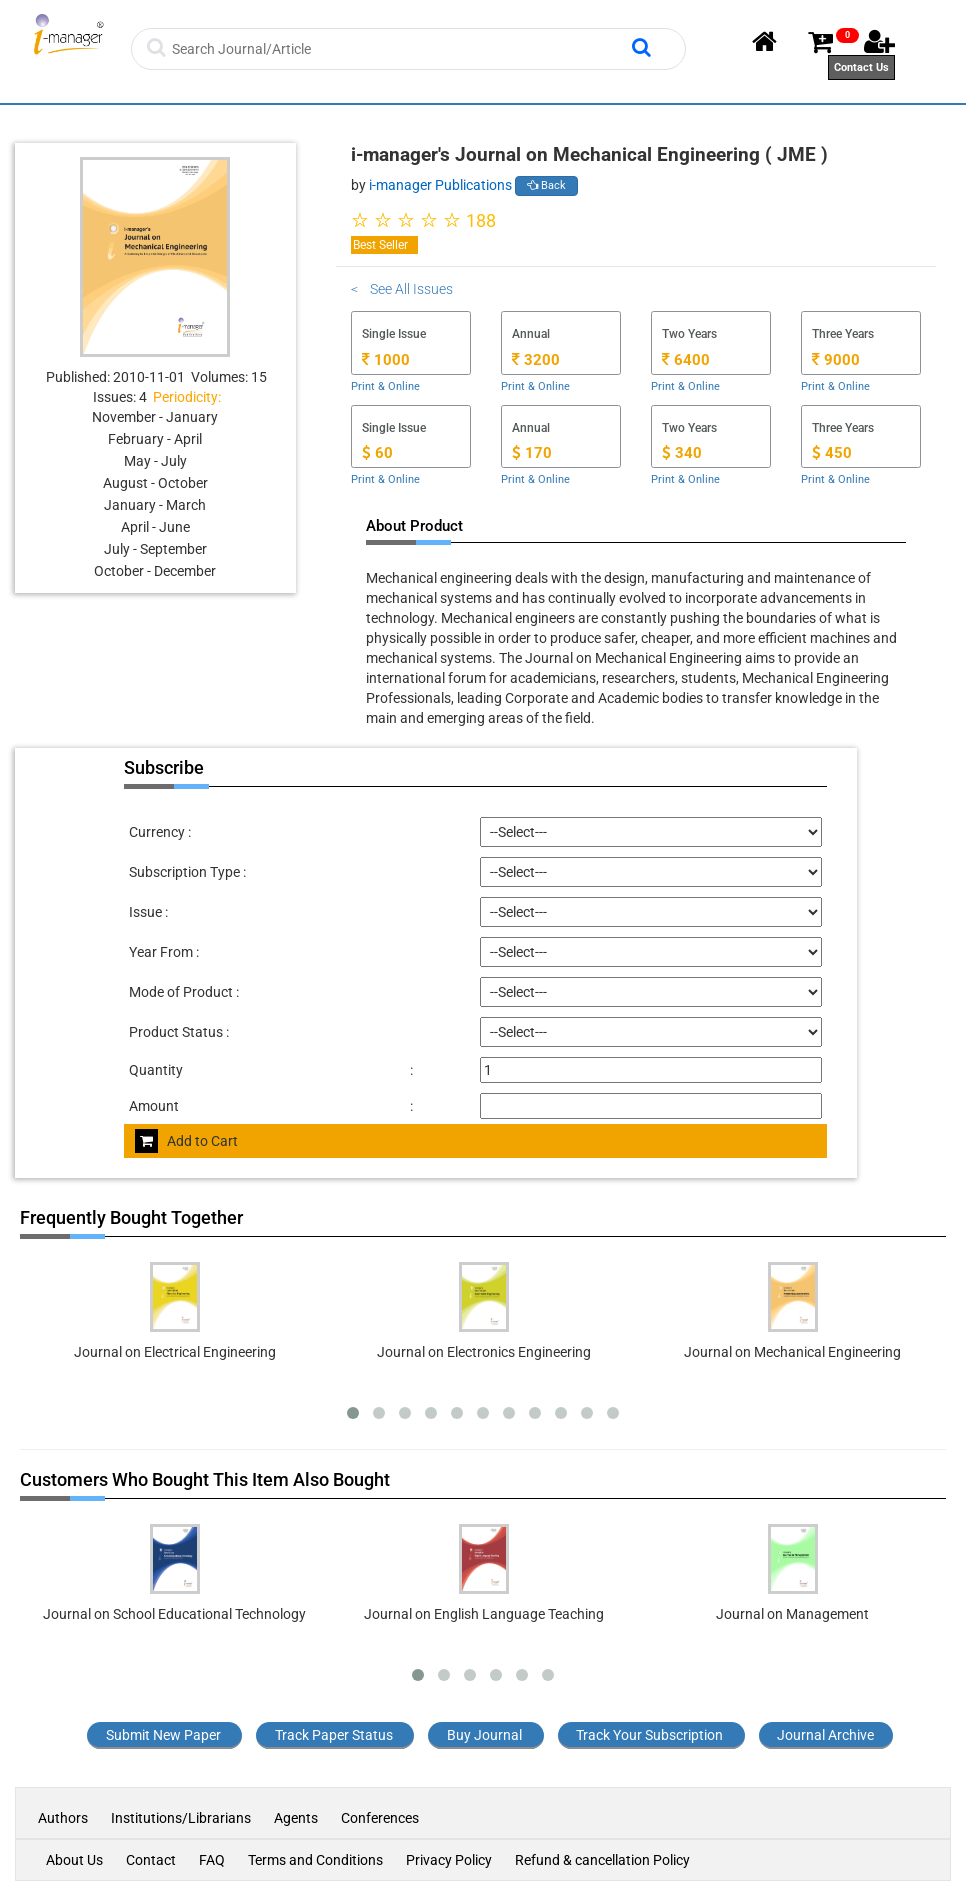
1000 (386, 360)
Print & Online (385, 386)
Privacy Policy (449, 1860)
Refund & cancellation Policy (602, 1860)
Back (546, 185)
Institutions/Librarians (181, 1818)
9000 (836, 360)
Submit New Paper (163, 1735)
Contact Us (861, 67)
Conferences (380, 1818)
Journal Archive (825, 1735)
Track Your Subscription (649, 1735)
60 (377, 453)
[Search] (399, 49)
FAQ (212, 1860)
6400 (686, 360)
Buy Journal (484, 1735)
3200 (536, 360)
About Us (74, 1860)
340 (682, 453)
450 (832, 453)
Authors (64, 1818)
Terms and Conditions (315, 1860)
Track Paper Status (334, 1735)
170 (532, 453)
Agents (296, 1818)
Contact (151, 1860)
